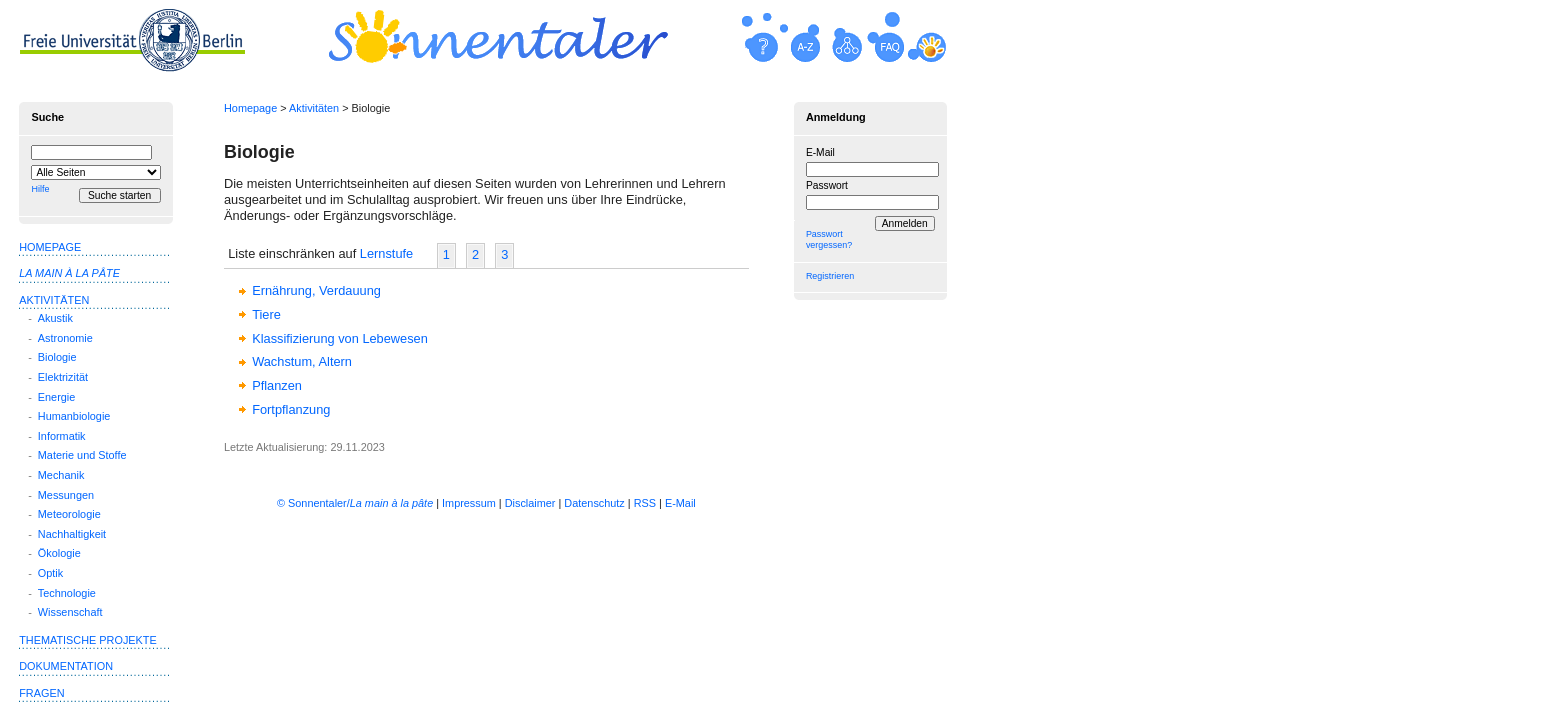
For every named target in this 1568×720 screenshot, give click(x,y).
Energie (56, 397)
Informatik (62, 436)
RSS (645, 503)
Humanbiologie (74, 416)
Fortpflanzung (291, 409)
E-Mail (820, 152)
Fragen (41, 693)
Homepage (250, 108)
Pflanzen (277, 385)
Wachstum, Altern (302, 361)
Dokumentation (66, 666)
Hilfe (40, 189)
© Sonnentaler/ (355, 503)
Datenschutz (594, 503)
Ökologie (59, 553)
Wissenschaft (70, 612)
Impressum (469, 503)
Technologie (67, 593)
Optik (50, 573)
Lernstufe (386, 253)
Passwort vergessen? (829, 239)
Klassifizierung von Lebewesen (340, 338)
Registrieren (830, 276)
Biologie (57, 357)
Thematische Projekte (88, 640)
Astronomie (65, 338)
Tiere (266, 314)
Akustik (55, 318)
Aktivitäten (314, 108)
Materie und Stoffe (82, 455)
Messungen (66, 495)
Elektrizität (63, 377)
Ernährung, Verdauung (316, 290)
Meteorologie (69, 514)
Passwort (827, 185)
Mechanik (61, 475)
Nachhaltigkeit (72, 534)
